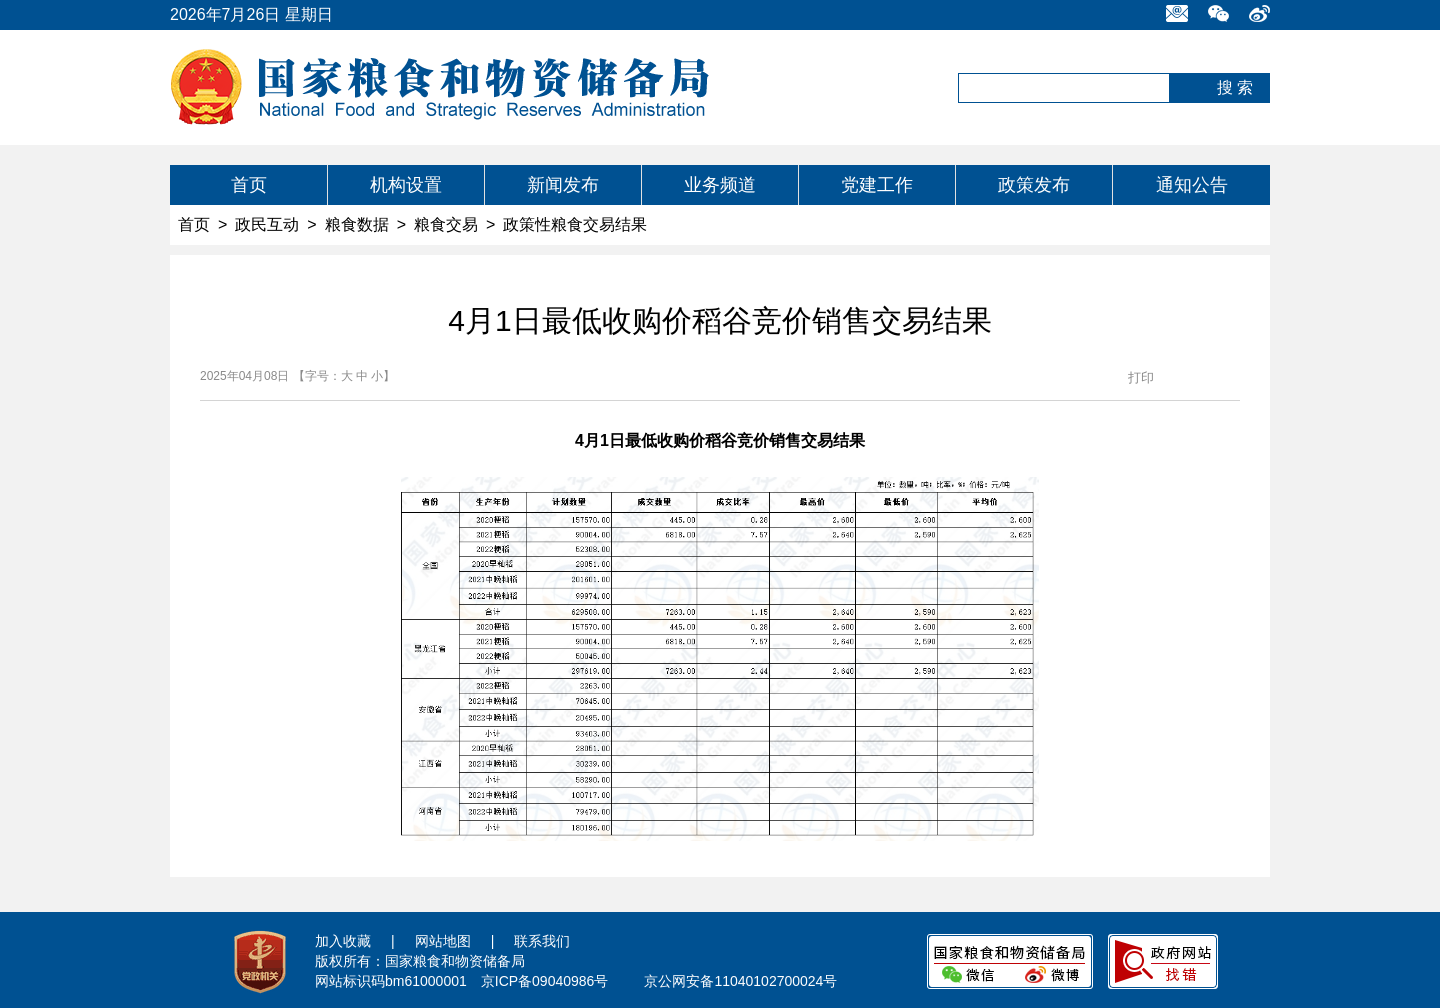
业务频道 (720, 185)
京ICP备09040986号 (545, 981)
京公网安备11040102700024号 (740, 981)
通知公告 (1192, 185)
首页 (249, 185)
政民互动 (267, 224)
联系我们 (542, 941)
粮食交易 (446, 224)
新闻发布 (563, 185)
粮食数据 (357, 224)
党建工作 (877, 185)
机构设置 (406, 185)
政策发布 (1034, 185)
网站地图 (443, 941)
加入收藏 (343, 941)
